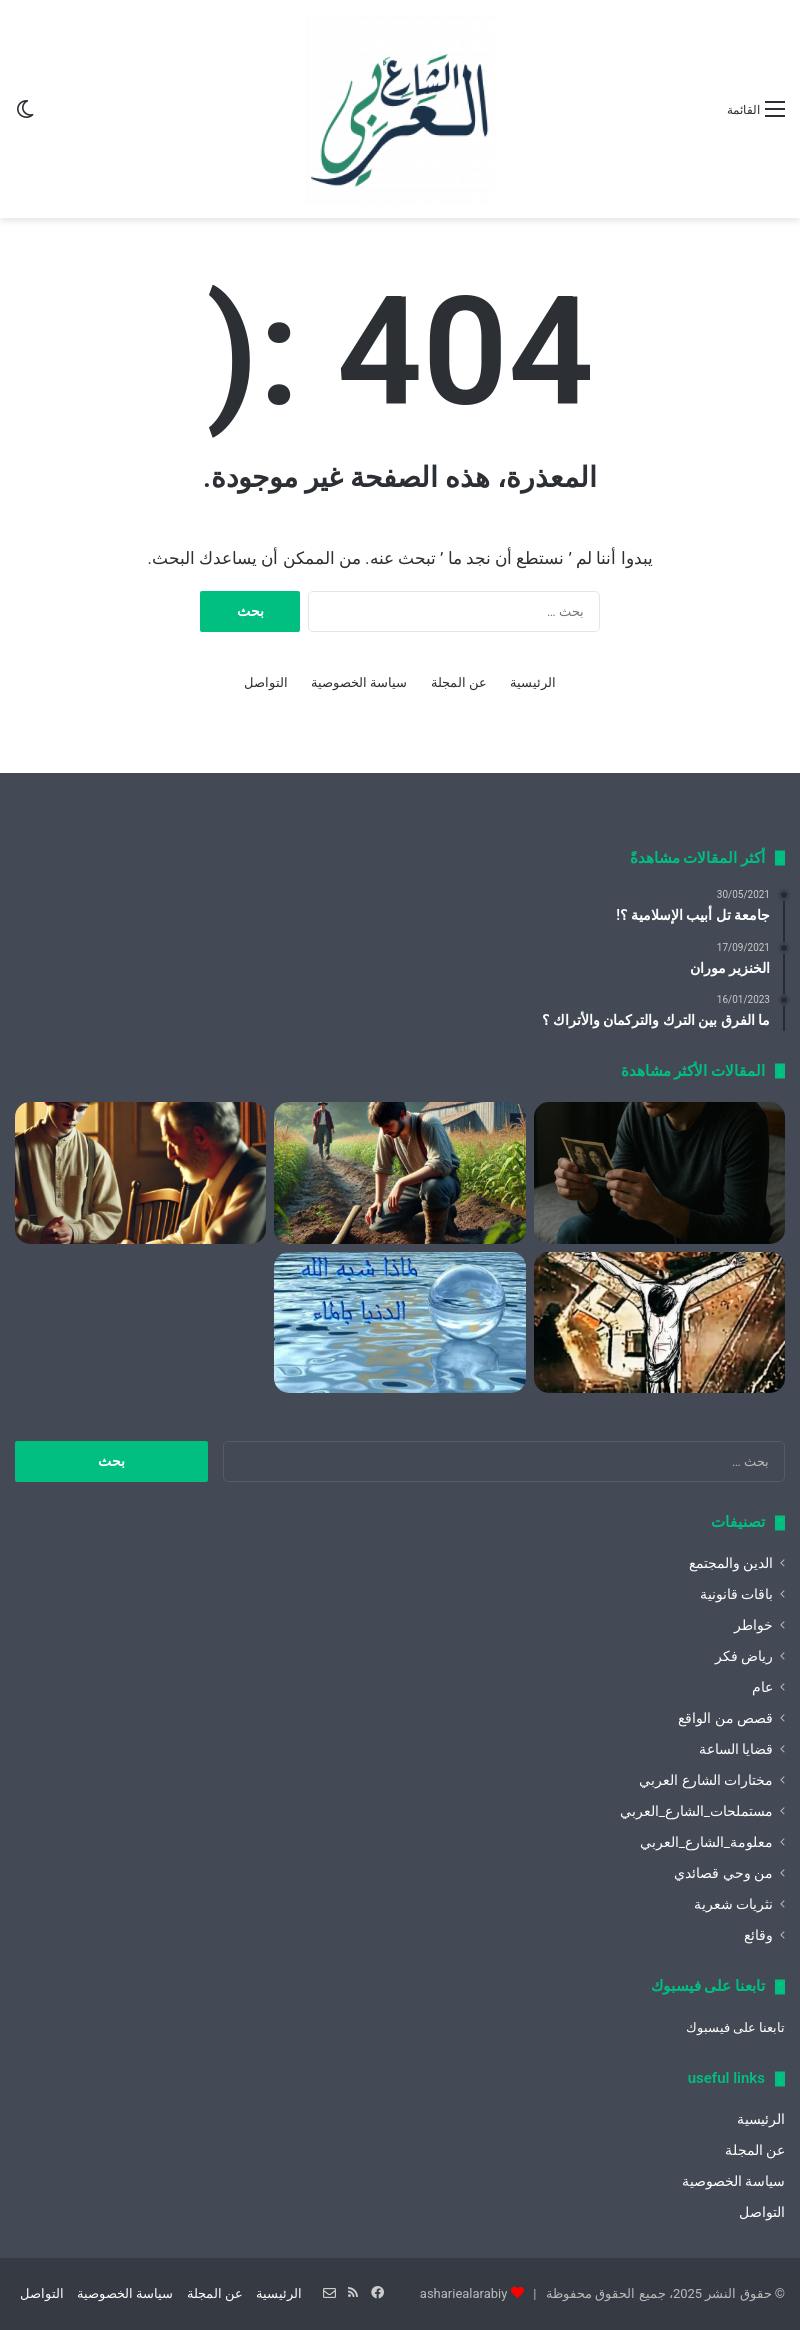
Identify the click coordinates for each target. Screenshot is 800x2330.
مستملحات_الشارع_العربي (696, 1811)
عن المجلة (459, 682)
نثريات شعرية (733, 1904)
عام (762, 1687)
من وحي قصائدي (723, 1873)
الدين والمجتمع (731, 1563)
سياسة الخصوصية (359, 682)
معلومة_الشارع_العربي (706, 1842)
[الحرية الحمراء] (659, 1323)
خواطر (753, 1625)
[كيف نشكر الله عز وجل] (140, 1173)
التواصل (266, 682)
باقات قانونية (736, 1594)
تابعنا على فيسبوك (735, 2027)
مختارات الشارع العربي (706, 1780)
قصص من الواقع (725, 1718)
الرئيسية (533, 682)
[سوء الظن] (399, 1173)
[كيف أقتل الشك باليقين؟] (659, 1173)
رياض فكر (744, 1656)
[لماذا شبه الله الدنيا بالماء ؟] (399, 1323)
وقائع (758, 1935)
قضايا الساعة (736, 1749)
